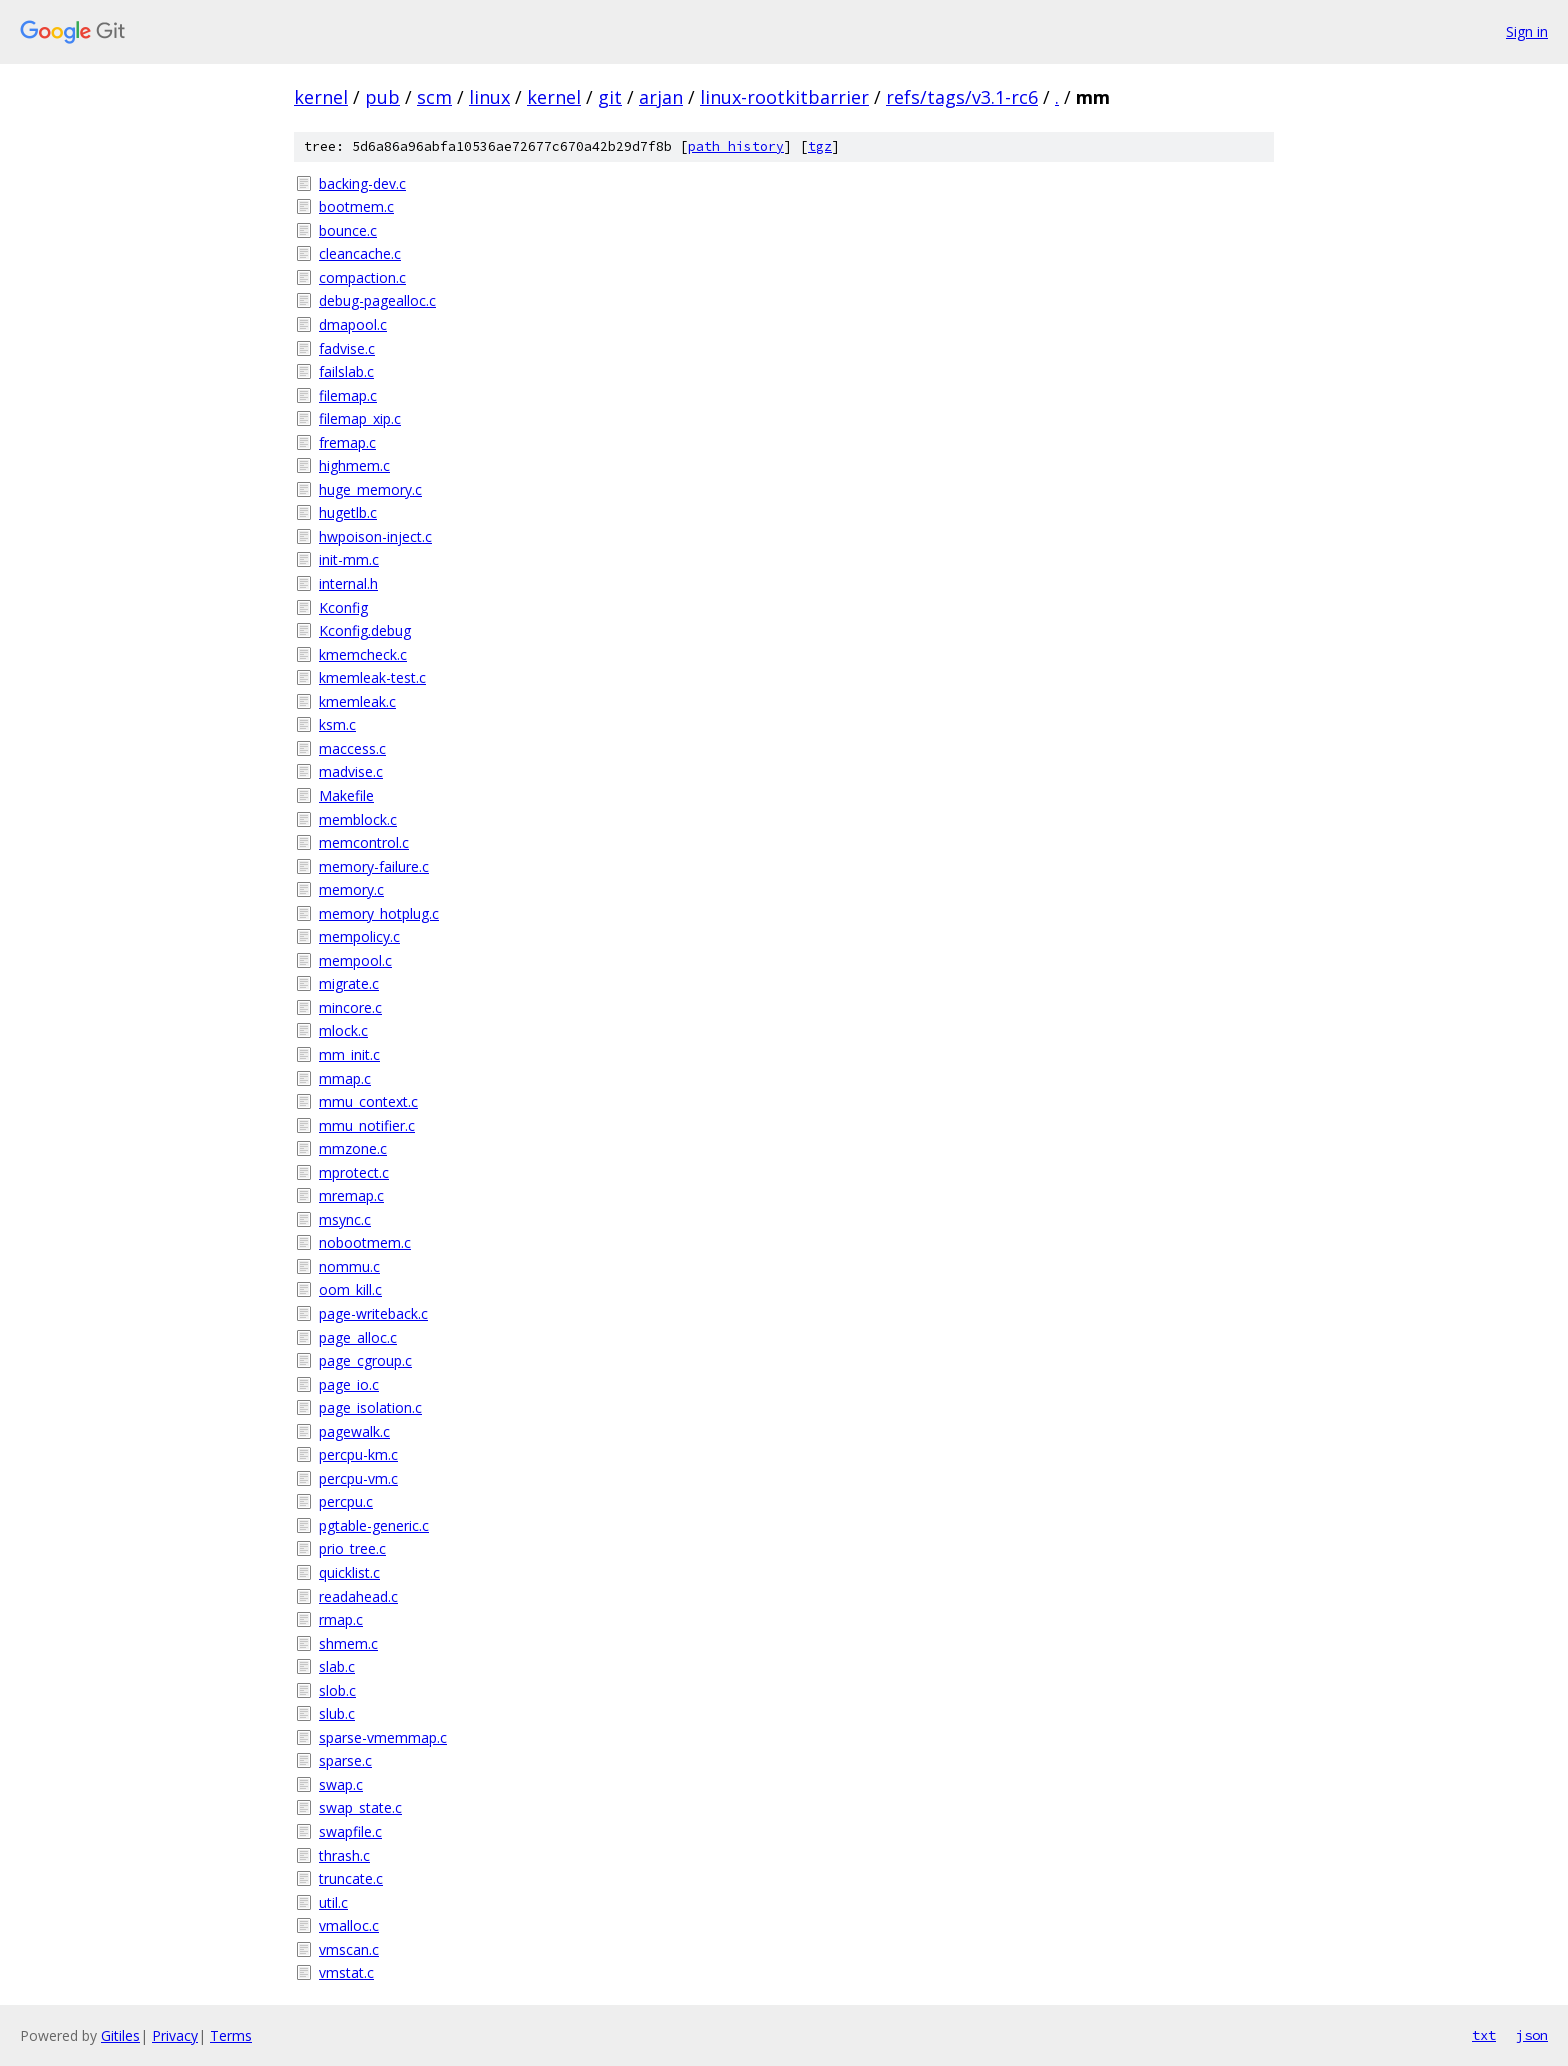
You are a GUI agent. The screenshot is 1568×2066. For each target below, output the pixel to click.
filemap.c (348, 395)
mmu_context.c (368, 1101)
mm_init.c (349, 1054)
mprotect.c (354, 1172)
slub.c (337, 1713)
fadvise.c (347, 348)
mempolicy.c (359, 936)
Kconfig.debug (365, 630)
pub (382, 97)
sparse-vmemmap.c (383, 1737)
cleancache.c (360, 253)
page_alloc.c (358, 1337)
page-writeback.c (373, 1313)
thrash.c (344, 1855)
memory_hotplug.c (379, 913)
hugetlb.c (348, 512)
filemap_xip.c (360, 418)
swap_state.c (360, 1807)
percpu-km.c (358, 1454)
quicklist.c (349, 1572)
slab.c (337, 1666)
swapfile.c (350, 1831)
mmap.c (345, 1078)
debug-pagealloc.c (377, 300)
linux (489, 97)
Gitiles (120, 2035)
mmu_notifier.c (367, 1125)
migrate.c (349, 983)
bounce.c (348, 230)
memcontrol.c (364, 842)
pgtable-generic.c (374, 1525)
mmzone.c (353, 1148)
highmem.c (354, 465)
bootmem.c (356, 206)
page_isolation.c (370, 1407)
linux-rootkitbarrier (784, 97)
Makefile (346, 795)
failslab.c (346, 371)
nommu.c (349, 1266)
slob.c (337, 1690)
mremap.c (351, 1195)
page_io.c (349, 1384)
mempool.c (355, 960)
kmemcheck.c (363, 654)
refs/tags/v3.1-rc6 (962, 97)
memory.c (351, 889)
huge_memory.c (370, 489)
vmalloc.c (349, 1925)
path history (736, 146)
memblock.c (358, 819)
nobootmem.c (365, 1242)
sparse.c (345, 1760)
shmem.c (348, 1643)
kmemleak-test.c (372, 677)
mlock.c (343, 1030)
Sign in (1527, 31)
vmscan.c (349, 1949)
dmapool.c (353, 324)
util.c (333, 1902)
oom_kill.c (350, 1289)
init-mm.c (349, 559)
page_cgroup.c (365, 1360)
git (610, 97)
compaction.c (362, 277)
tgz (820, 146)
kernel (321, 97)
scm (434, 97)
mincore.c (350, 1007)
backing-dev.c (362, 183)
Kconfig (343, 607)
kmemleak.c (357, 701)
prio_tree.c (352, 1548)
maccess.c (352, 748)
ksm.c (337, 724)
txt (1484, 2035)
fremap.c (347, 442)
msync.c (345, 1219)
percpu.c (346, 1501)
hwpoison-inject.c (375, 536)
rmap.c (341, 1619)
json (1532, 2035)
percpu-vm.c (358, 1478)
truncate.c (351, 1878)
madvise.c (351, 771)
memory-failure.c (374, 866)
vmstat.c (346, 1972)
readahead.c (358, 1596)
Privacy (175, 2035)
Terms (231, 2035)
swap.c (341, 1784)
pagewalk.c (354, 1431)
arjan (661, 97)
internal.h (348, 583)
